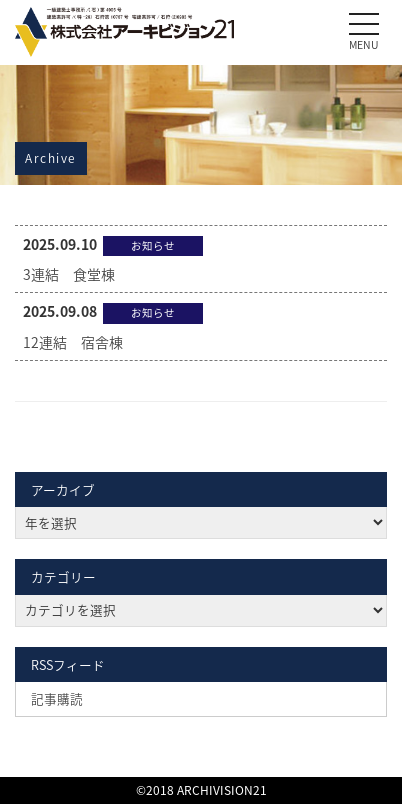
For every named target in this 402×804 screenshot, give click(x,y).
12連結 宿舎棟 (73, 342)
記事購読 (57, 698)
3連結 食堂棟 (69, 274)
